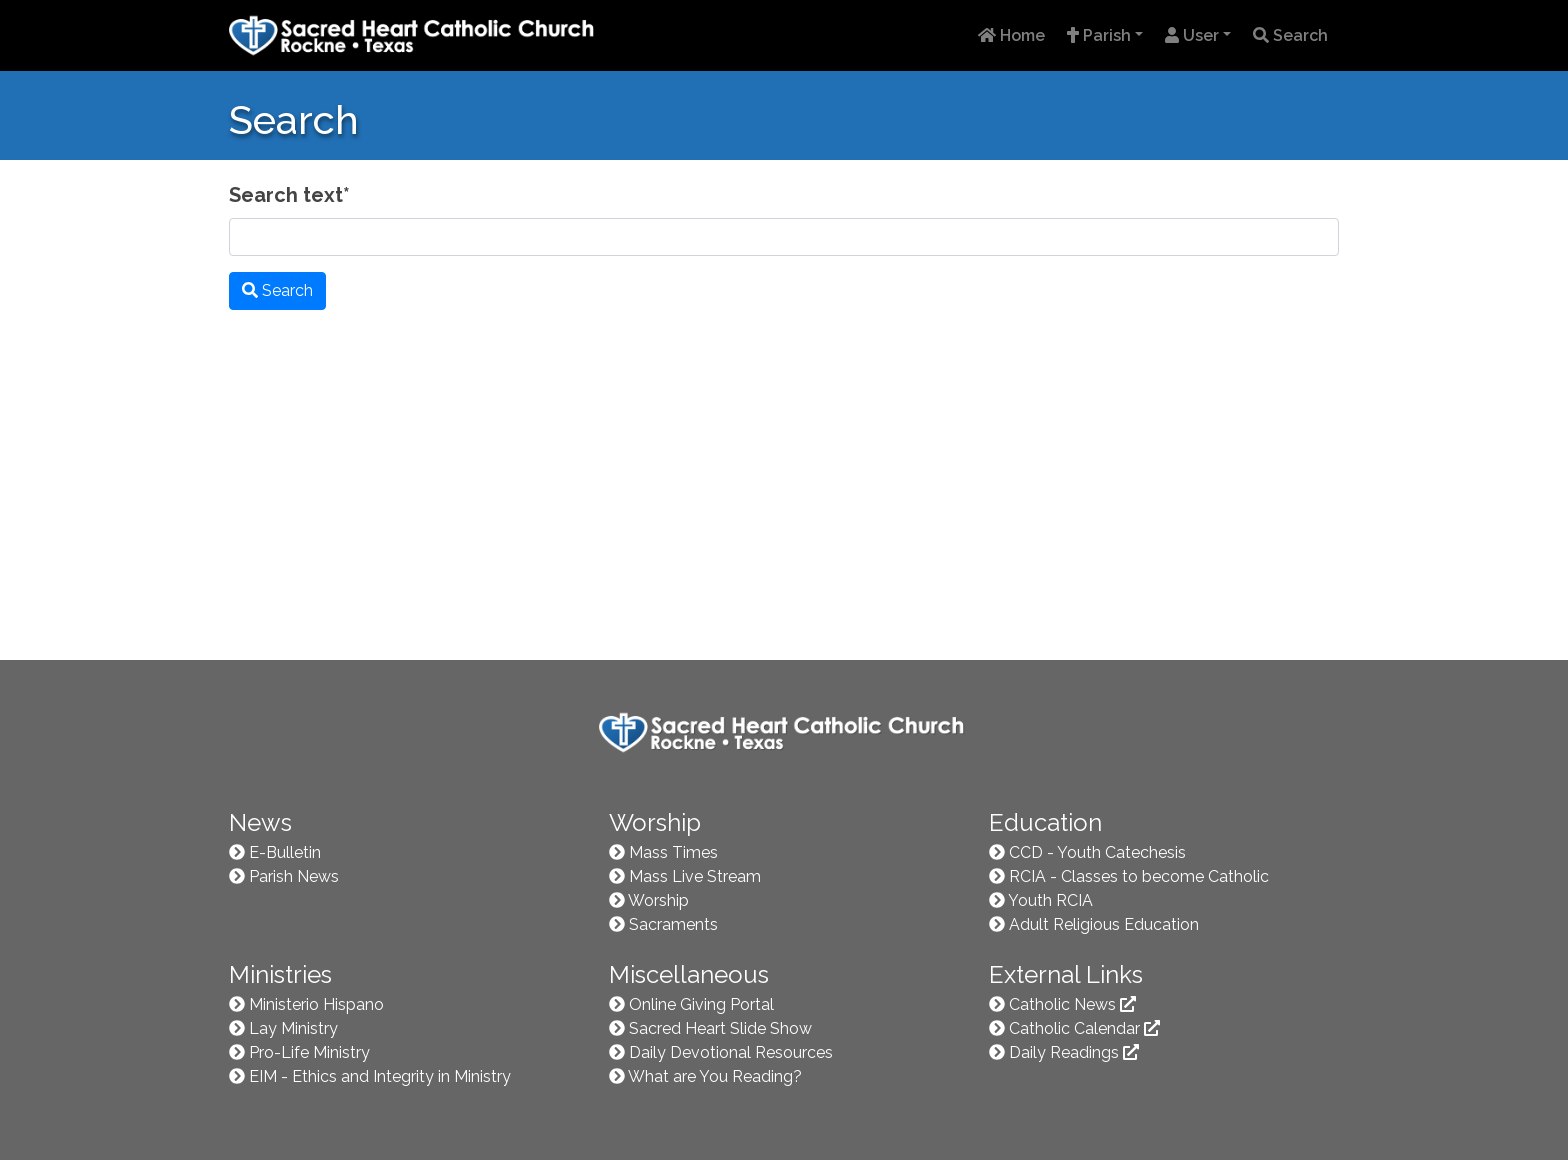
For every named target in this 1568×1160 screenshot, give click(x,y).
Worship (658, 900)
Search (1290, 35)
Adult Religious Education (1104, 924)
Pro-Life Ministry (309, 1052)
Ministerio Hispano (316, 1004)
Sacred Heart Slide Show (720, 1028)
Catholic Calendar (1084, 1028)
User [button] (1192, 35)
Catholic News (1072, 1004)
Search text (289, 195)
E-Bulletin (285, 852)
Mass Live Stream (695, 876)
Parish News (294, 876)
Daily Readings (1074, 1052)
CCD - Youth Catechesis (1097, 852)
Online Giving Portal (701, 1004)
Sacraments (673, 924)
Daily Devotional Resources (731, 1052)
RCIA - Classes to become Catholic (1139, 876)
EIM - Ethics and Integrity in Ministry (380, 1076)
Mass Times (673, 852)
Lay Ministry (293, 1028)
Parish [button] (1099, 35)
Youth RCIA (1050, 900)
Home (1011, 35)
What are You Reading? (715, 1076)
